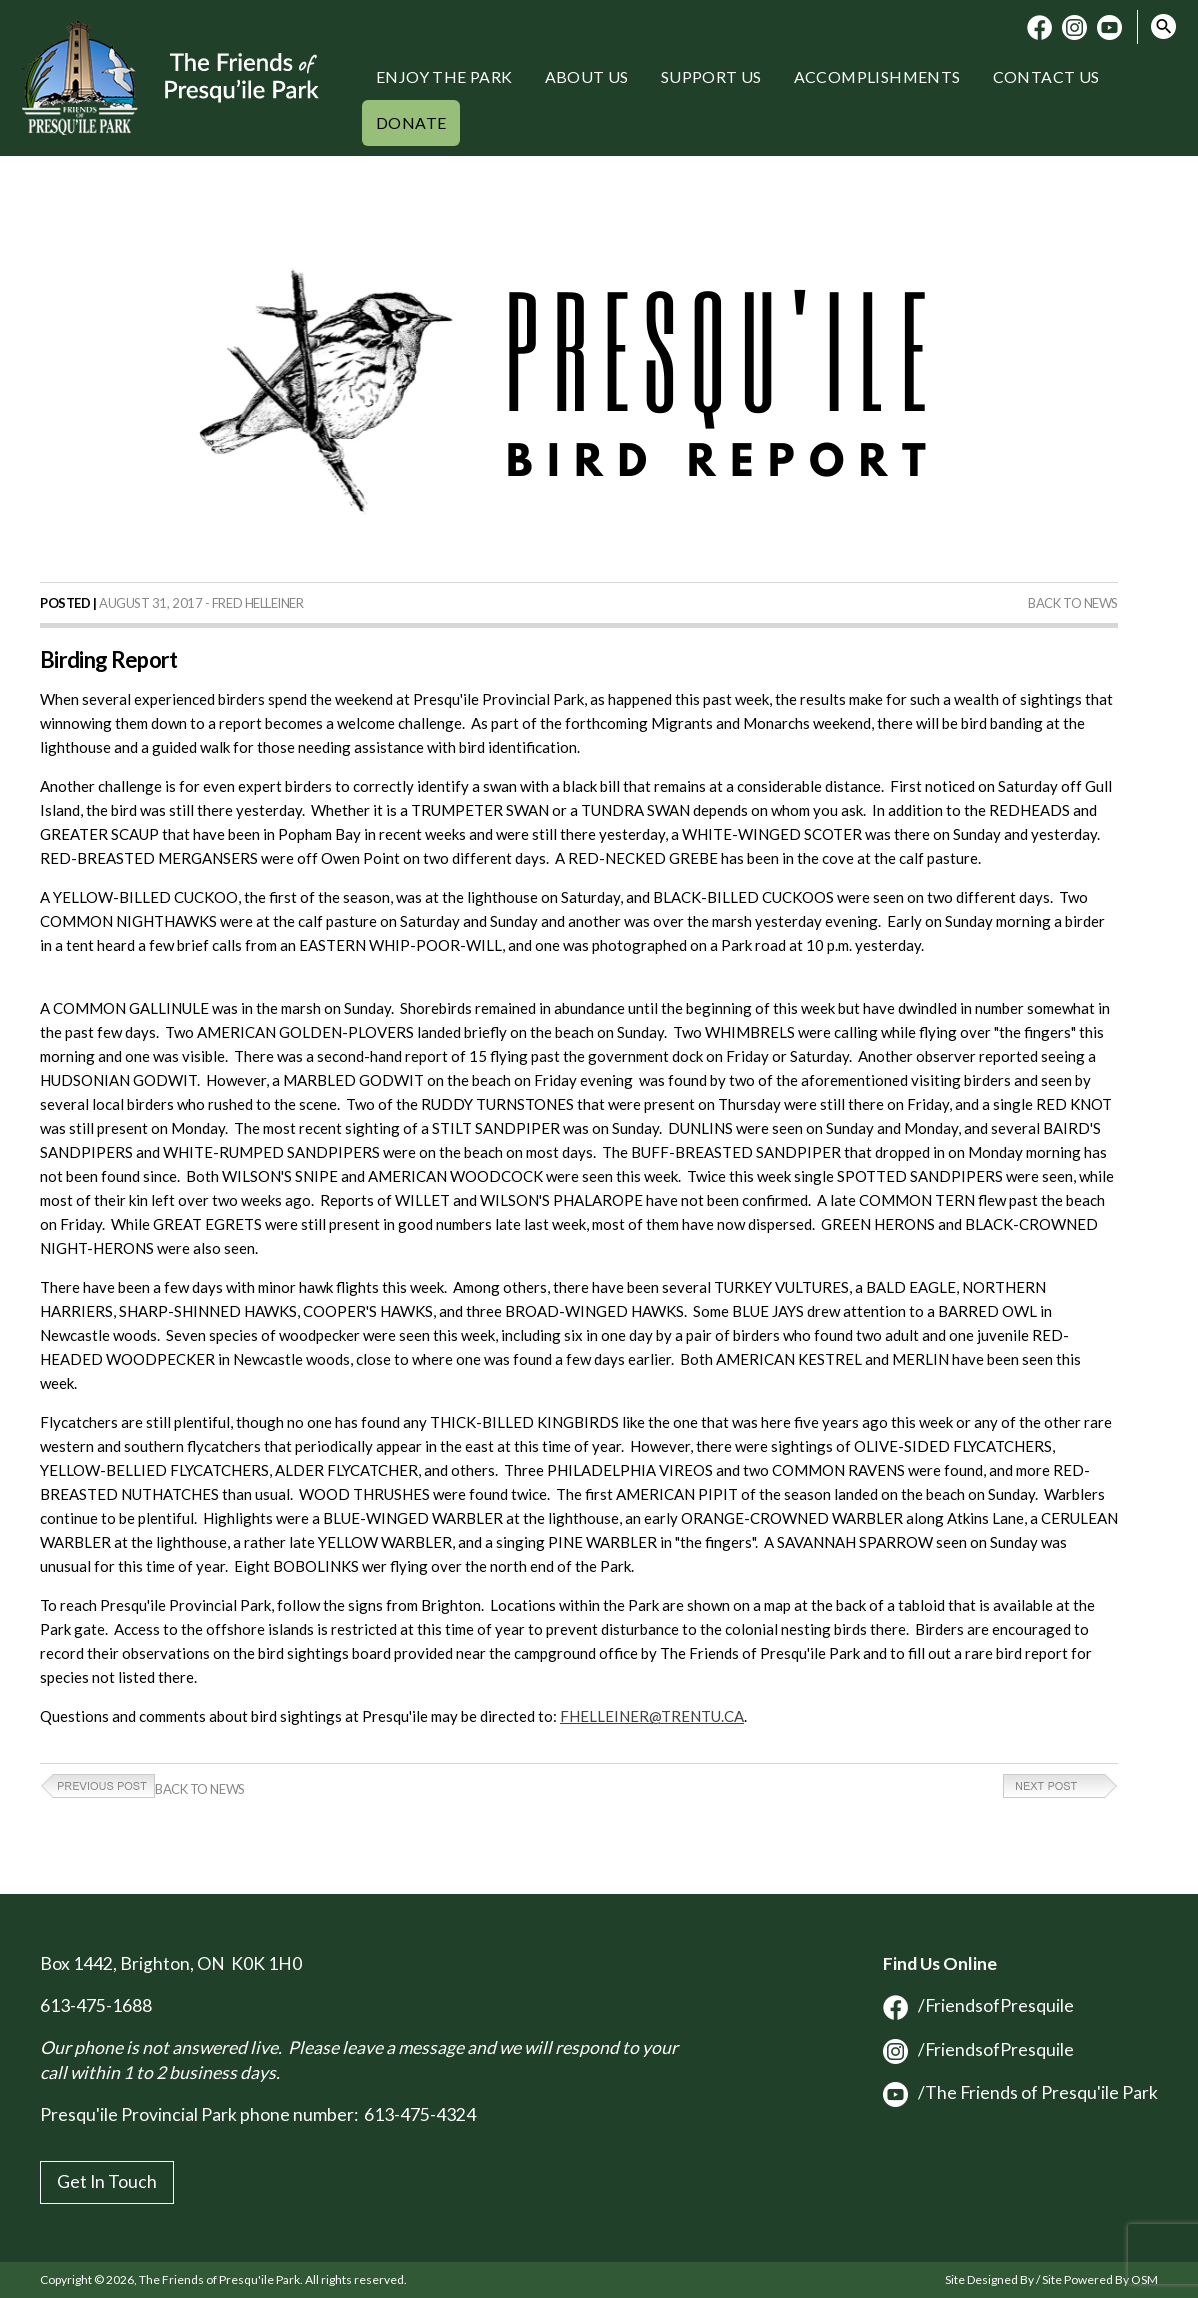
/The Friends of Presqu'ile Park (1020, 2092)
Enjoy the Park (444, 76)
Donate (411, 122)
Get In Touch (107, 2181)
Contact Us (1046, 76)
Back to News (1073, 603)
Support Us (711, 76)
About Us (587, 76)
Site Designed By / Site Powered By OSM (1051, 2279)
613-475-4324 (420, 2114)
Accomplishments (877, 76)
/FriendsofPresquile (978, 2005)
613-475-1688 (96, 2005)
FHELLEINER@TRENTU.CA (652, 1716)
